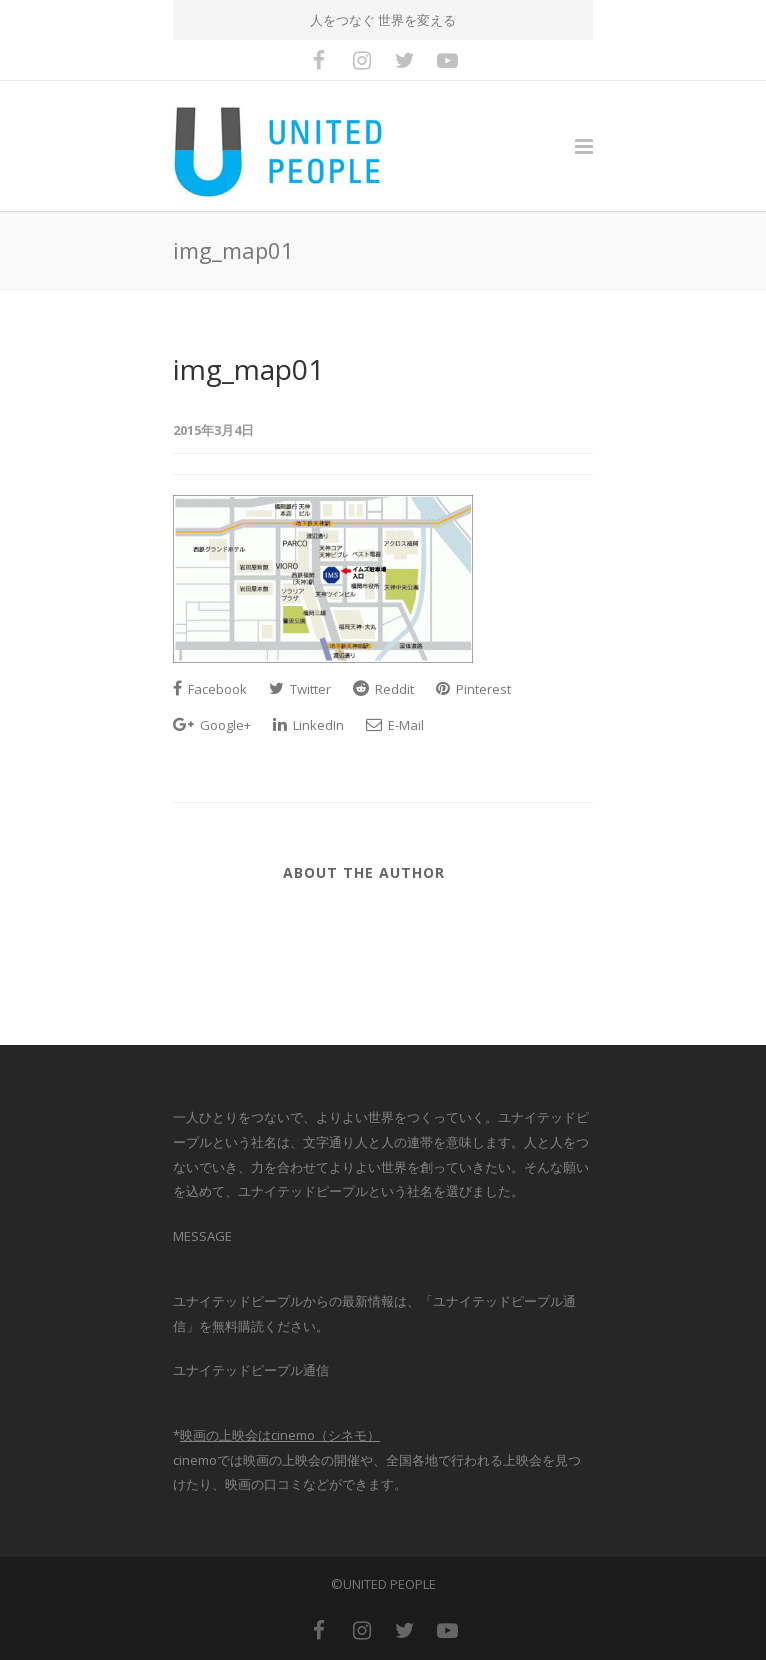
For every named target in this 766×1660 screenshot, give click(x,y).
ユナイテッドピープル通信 (251, 1370)
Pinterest (473, 689)
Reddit (383, 689)
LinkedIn (308, 725)
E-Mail (395, 725)
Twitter (300, 689)
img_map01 (248, 369)
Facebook (210, 689)
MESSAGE (202, 1236)
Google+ (212, 725)
